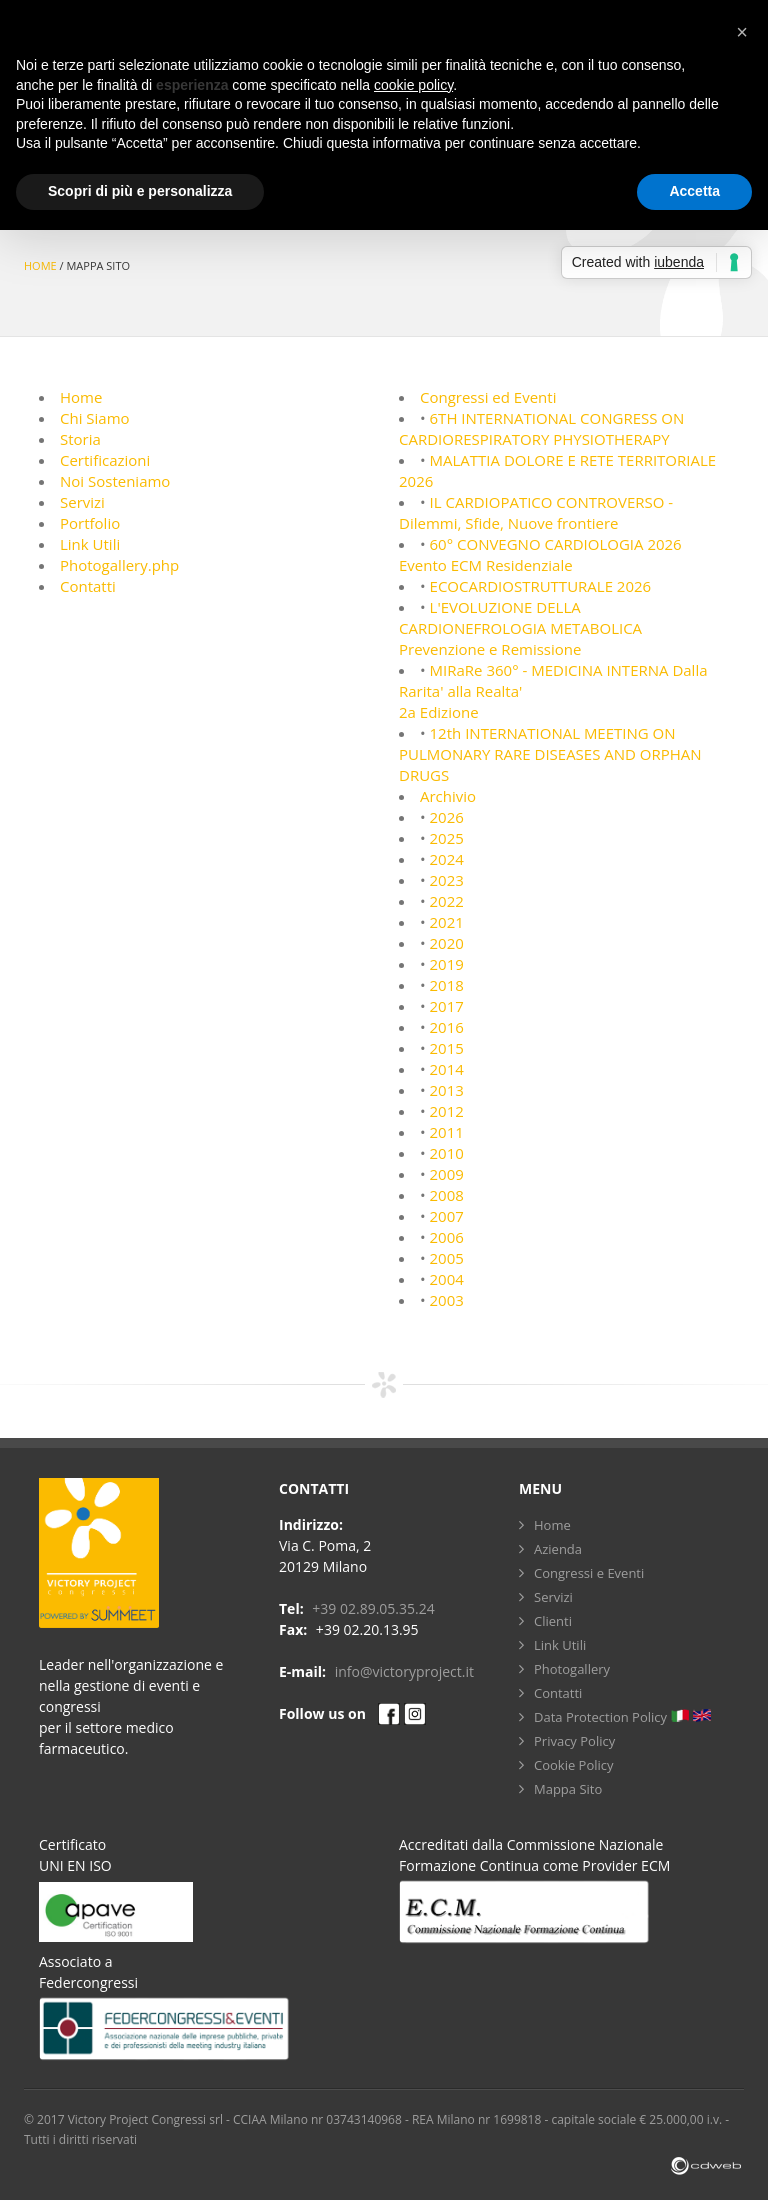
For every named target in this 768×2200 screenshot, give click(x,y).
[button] (742, 32)
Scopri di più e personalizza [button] (140, 191)
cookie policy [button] (413, 85)
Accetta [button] (694, 191)
